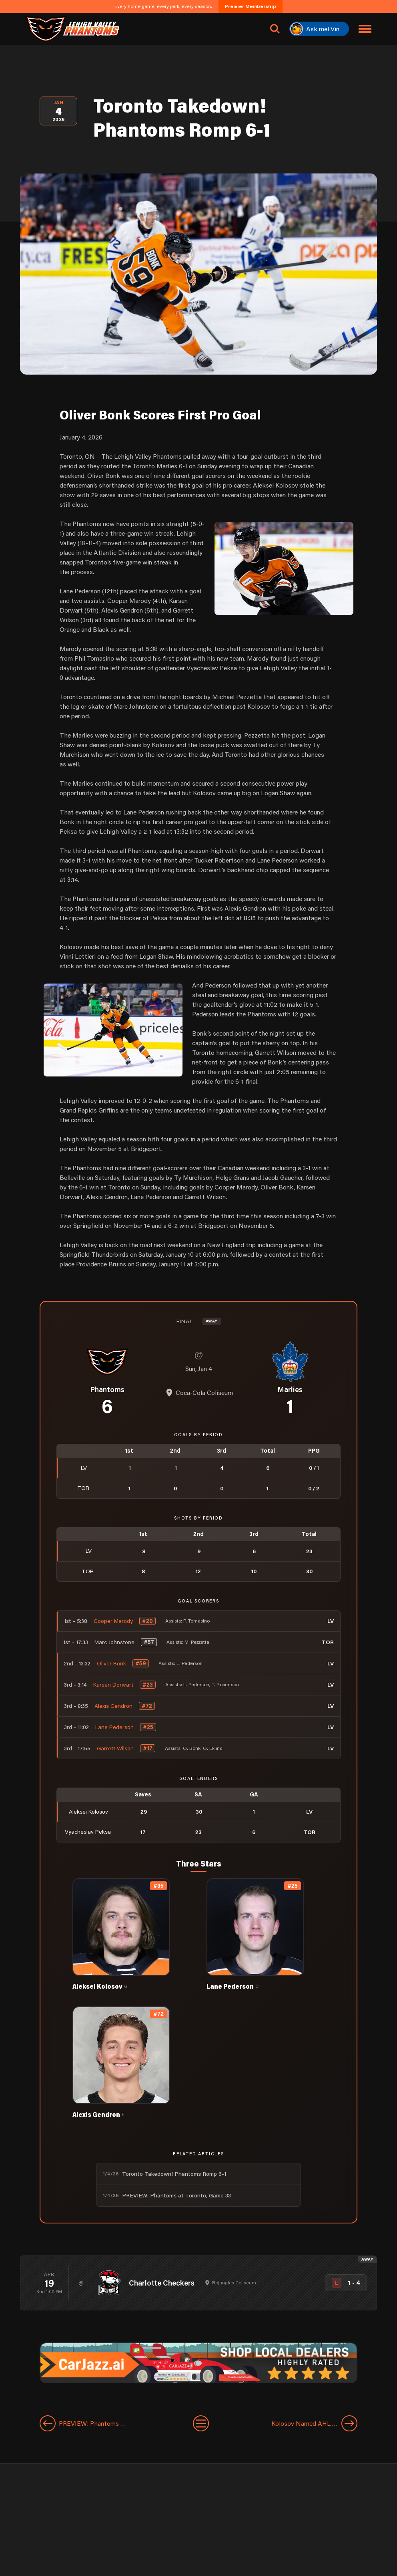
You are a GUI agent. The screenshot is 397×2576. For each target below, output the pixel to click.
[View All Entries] (201, 2423)
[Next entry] (290, 2423)
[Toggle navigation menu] (365, 29)
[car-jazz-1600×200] (198, 2362)
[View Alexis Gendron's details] (131, 2062)
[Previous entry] (108, 2423)
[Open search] (275, 29)
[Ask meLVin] (319, 29)
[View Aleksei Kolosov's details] (131, 1934)
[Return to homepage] (72, 29)
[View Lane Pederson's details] (266, 1934)
